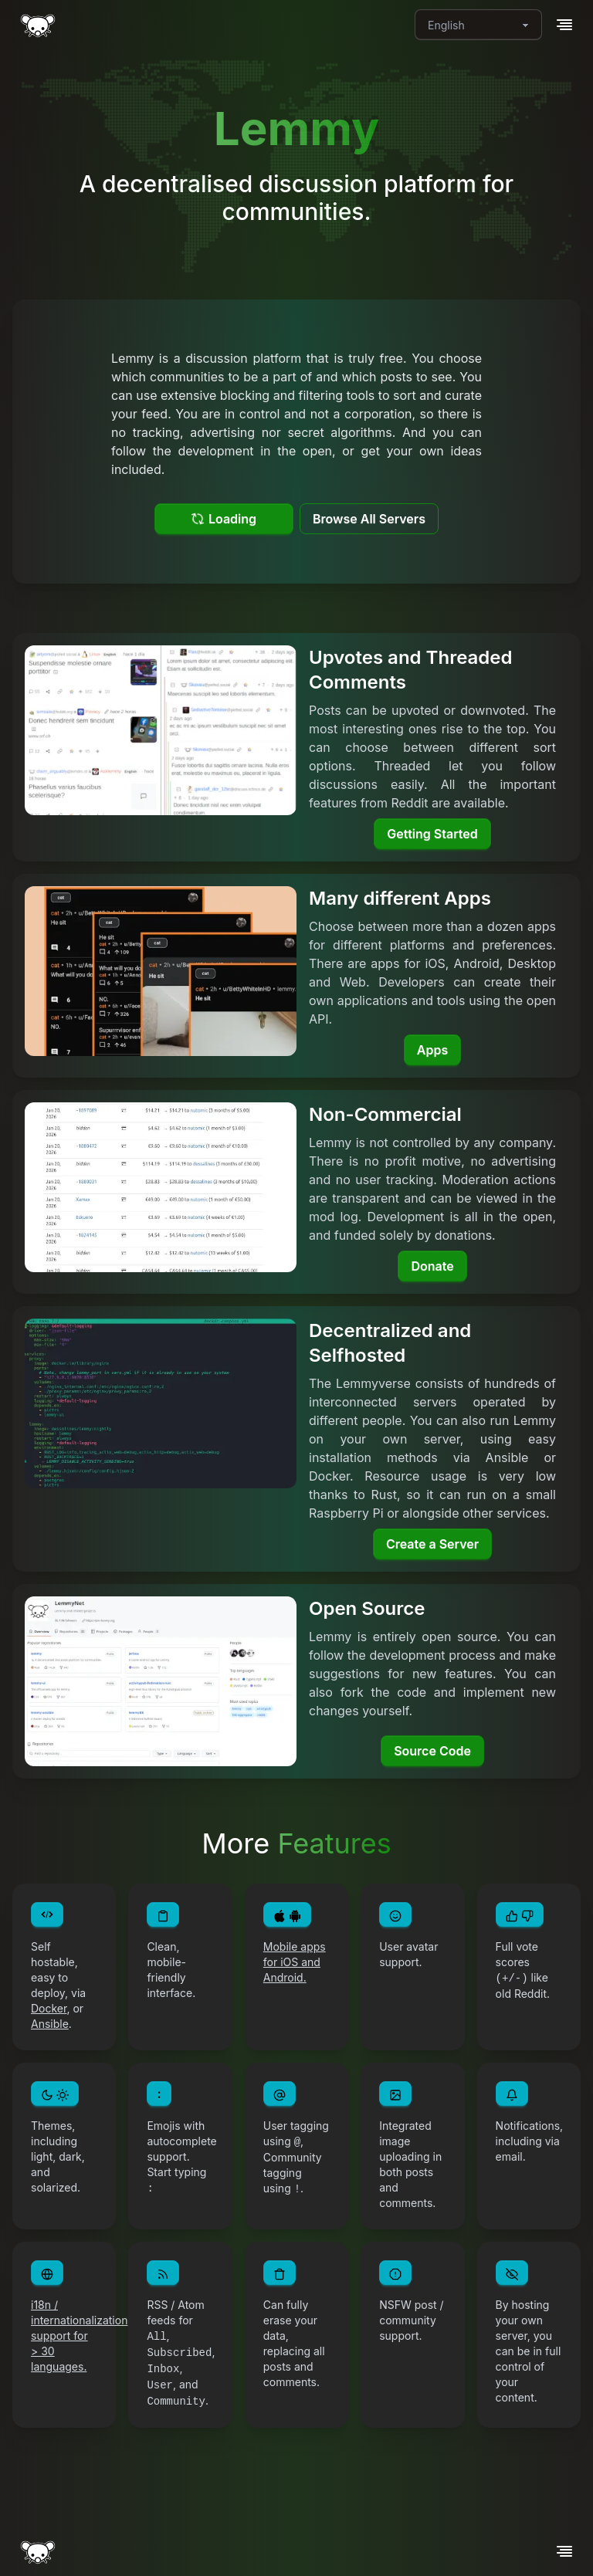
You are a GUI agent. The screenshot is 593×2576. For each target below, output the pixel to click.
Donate (432, 1266)
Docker (48, 2008)
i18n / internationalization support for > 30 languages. (79, 2335)
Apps (432, 1050)
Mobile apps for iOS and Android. (294, 1962)
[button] (564, 24)
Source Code (432, 1751)
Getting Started (432, 833)
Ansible (50, 2023)
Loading (223, 518)
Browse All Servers (369, 518)
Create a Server (432, 1544)
